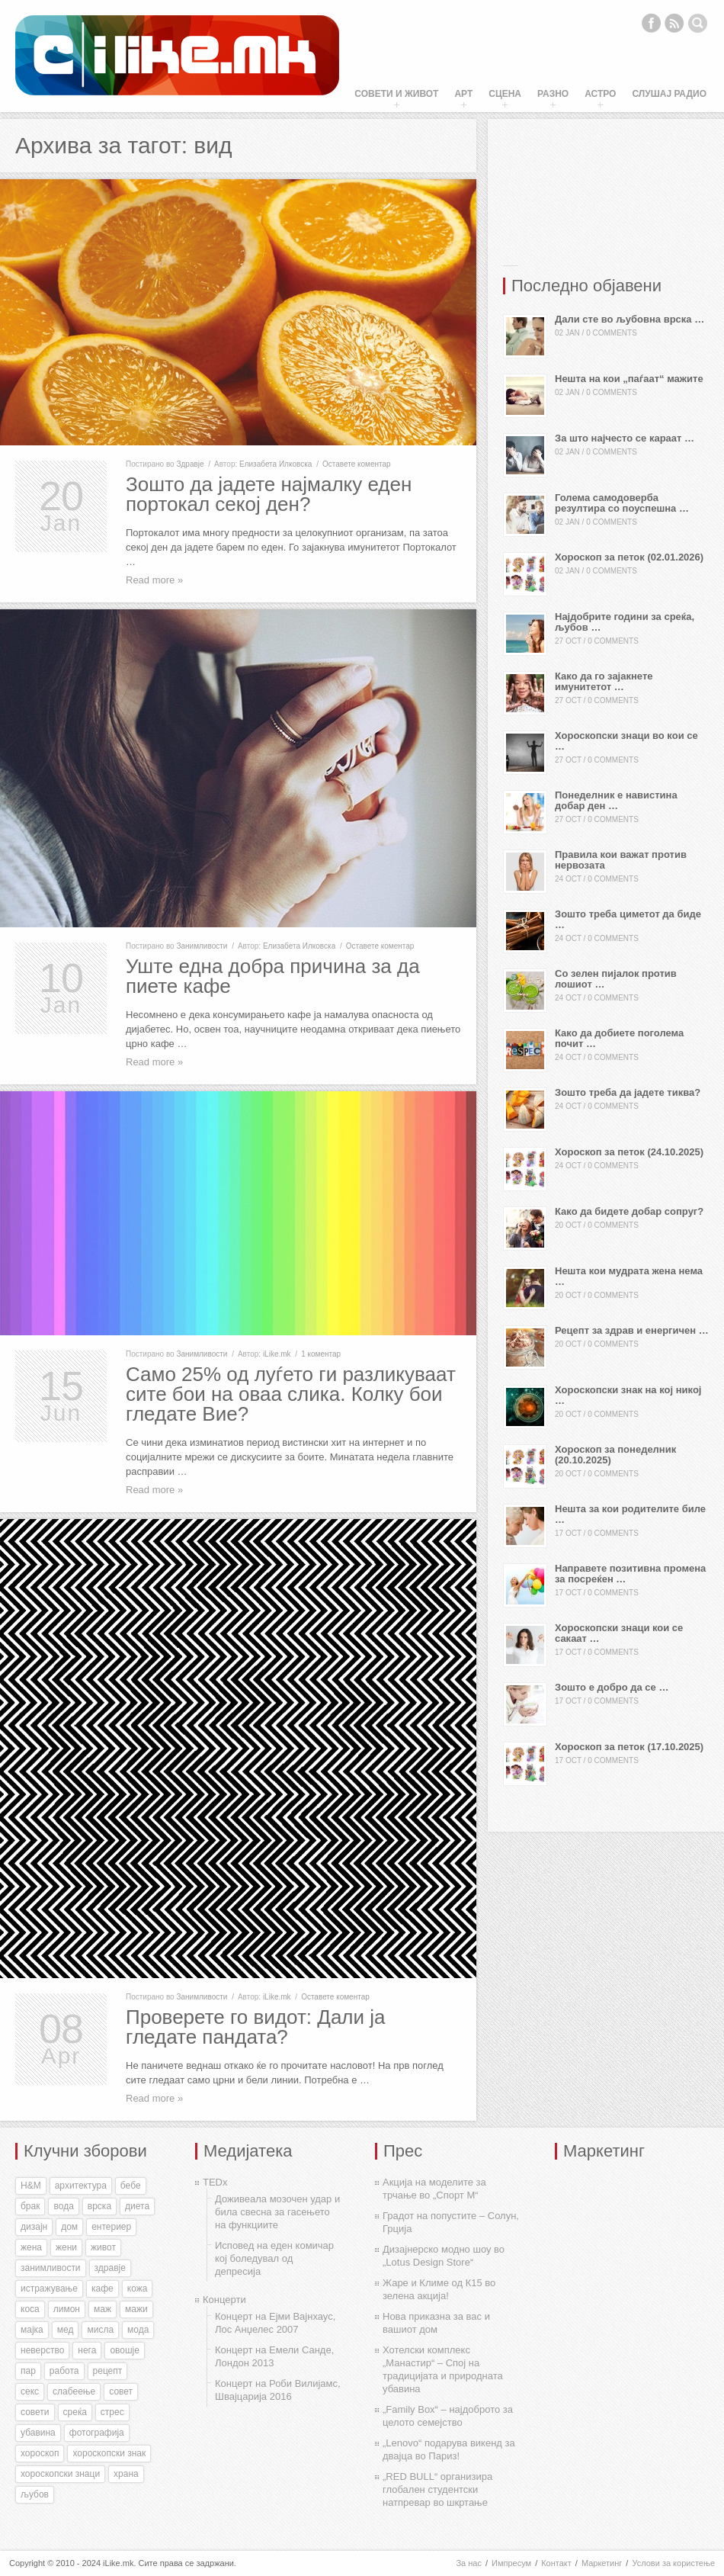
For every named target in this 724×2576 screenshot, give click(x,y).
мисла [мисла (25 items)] (100, 2329)
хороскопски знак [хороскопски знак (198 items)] (109, 2453)
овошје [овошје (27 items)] (124, 2350)
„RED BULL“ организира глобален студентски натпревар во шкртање (437, 2489)
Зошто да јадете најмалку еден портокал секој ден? (269, 494)
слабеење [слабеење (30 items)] (74, 2391)
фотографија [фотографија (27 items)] (96, 2432)
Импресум (511, 2563)
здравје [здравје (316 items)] (110, 2268)
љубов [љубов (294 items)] (35, 2494)
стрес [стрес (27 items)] (112, 2412)
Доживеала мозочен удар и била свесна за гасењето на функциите (277, 2212)
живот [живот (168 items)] (103, 2247)
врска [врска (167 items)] (99, 2206)
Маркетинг (601, 2563)
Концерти (224, 2299)
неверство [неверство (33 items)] (42, 2350)
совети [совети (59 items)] (35, 2412)
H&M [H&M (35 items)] (31, 2185)
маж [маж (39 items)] (102, 2309)
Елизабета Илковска (275, 464)
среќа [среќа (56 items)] (75, 2412)
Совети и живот (396, 93)
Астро (600, 93)
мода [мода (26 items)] (138, 2329)
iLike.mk (277, 1354)
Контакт (556, 2563)
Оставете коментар (356, 464)
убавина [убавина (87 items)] (38, 2432)
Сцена (505, 93)
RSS (674, 23)
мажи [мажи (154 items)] (136, 2309)
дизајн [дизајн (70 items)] (34, 2226)
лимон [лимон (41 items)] (66, 2309)
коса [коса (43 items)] (30, 2309)
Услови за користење (673, 2563)
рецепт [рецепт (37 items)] (108, 2371)
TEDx (215, 2182)
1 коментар (321, 1354)
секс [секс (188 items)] (30, 2391)
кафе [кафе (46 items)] (102, 2288)
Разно (553, 93)
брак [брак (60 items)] (30, 2206)
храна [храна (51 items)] (126, 2473)
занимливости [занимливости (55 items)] (51, 2268)
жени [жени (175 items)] (66, 2247)
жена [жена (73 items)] (31, 2247)
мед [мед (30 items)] (65, 2329)
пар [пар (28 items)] (28, 2371)
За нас (469, 2563)
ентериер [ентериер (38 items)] (111, 2226)
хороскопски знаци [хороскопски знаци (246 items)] (60, 2473)
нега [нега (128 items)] (87, 2350)
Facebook (651, 23)
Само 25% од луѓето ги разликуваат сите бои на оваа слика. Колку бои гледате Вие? (291, 1394)
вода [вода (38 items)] (63, 2206)
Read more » (154, 580)
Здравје (189, 464)
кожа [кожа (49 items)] (137, 2288)
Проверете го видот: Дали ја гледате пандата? (256, 2027)
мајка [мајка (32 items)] (32, 2329)
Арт (463, 93)
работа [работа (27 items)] (64, 2371)
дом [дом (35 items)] (69, 2226)
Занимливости (201, 946)
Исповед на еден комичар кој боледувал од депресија (274, 2258)
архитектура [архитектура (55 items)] (81, 2185)
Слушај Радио (669, 93)
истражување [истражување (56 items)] (49, 2288)
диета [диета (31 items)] (137, 2206)
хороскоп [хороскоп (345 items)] (40, 2453)
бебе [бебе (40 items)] (130, 2185)
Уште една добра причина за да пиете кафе (273, 976)
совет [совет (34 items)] (121, 2391)
